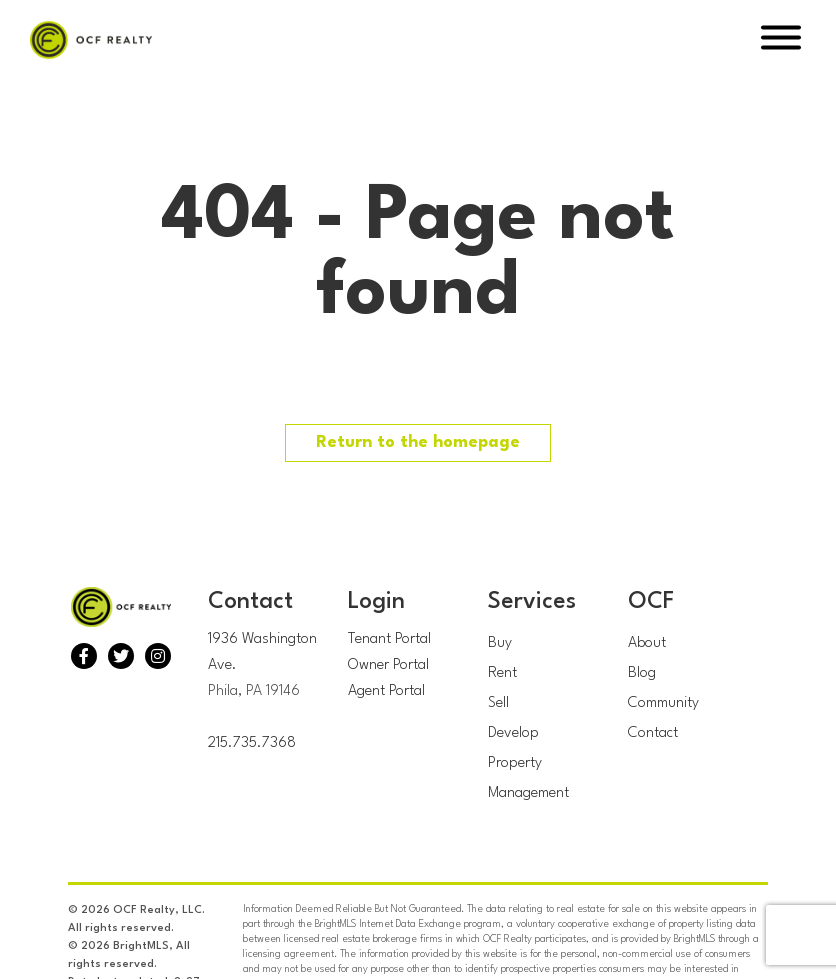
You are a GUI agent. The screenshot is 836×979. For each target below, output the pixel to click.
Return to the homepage (418, 442)
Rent (502, 673)
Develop (513, 733)
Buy (500, 643)
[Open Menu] (781, 40)
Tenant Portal (389, 639)
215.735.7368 (252, 743)
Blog (642, 673)
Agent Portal (386, 691)
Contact (653, 733)
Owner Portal (388, 665)
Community (663, 703)
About (647, 643)
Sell (498, 703)
